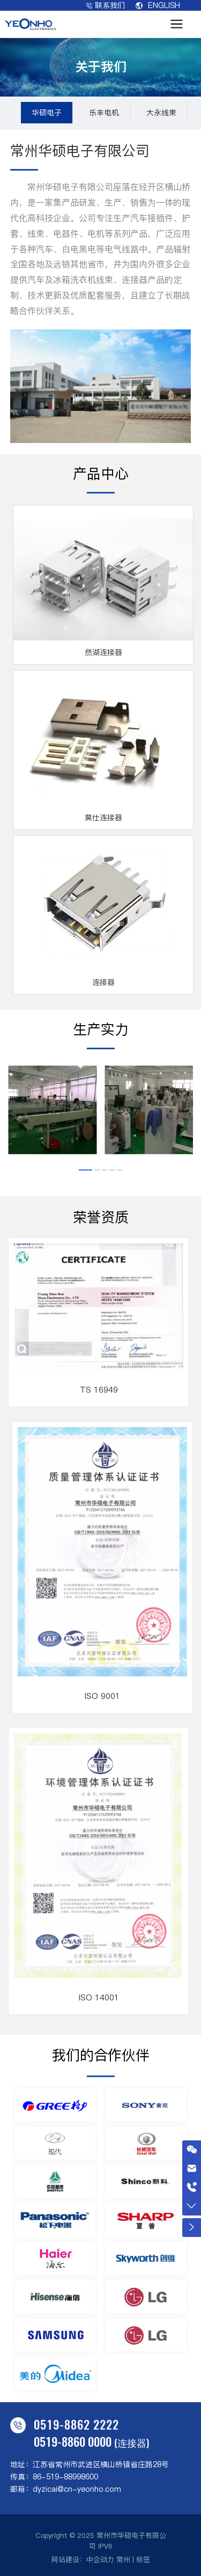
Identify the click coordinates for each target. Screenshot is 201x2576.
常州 (123, 2559)
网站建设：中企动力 (82, 2559)
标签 (143, 2559)
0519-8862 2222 (76, 2424)
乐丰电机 (104, 112)
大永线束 (161, 112)
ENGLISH (158, 5)
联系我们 (105, 5)
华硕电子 (47, 112)
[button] (85, 1170)
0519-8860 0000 (72, 2441)
